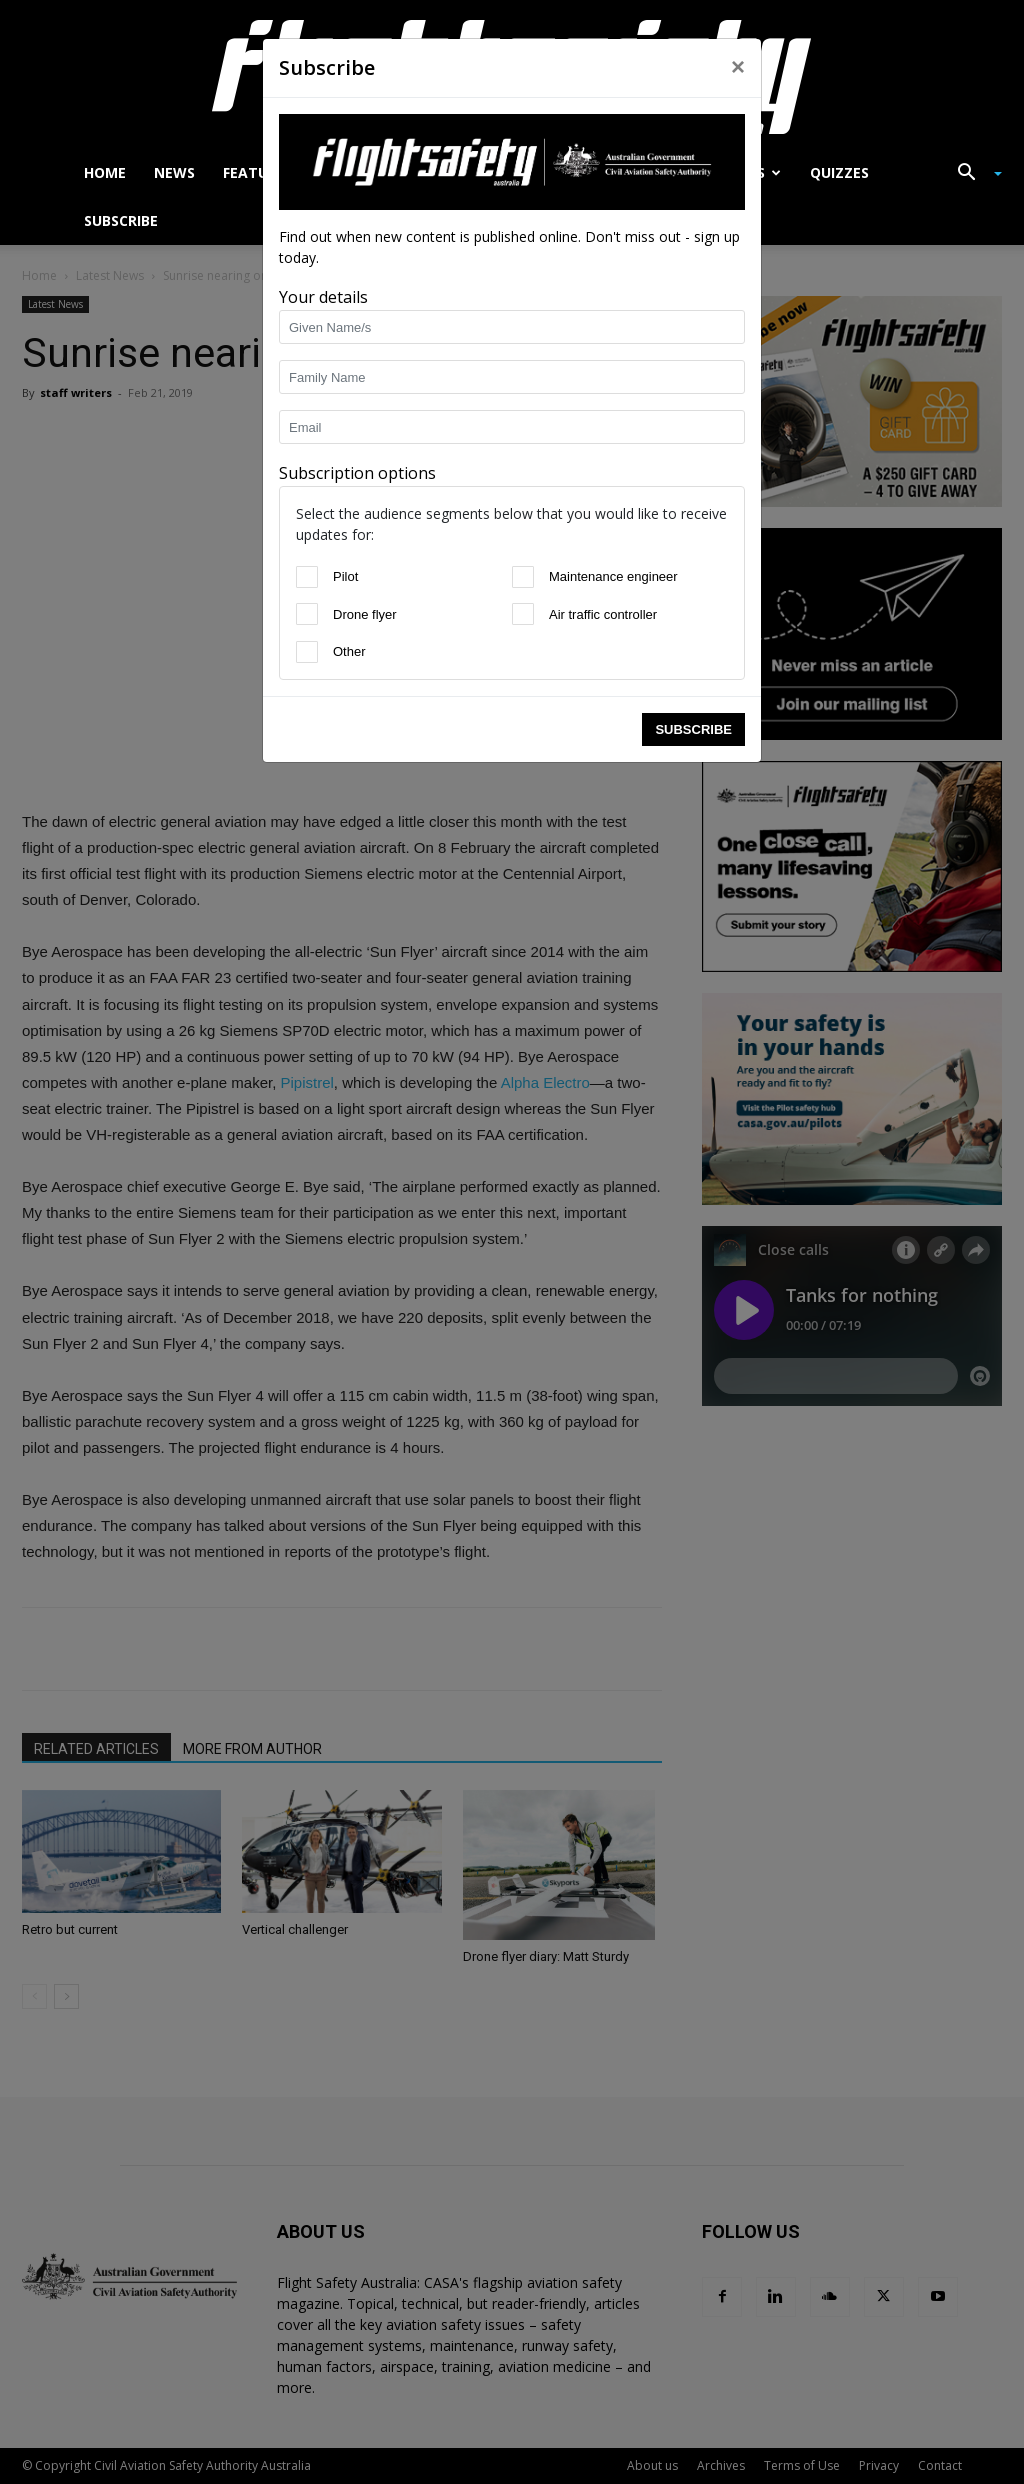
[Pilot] (307, 577)
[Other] (307, 652)
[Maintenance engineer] (523, 577)
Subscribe (693, 729)
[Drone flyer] (307, 614)
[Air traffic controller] (523, 614)
